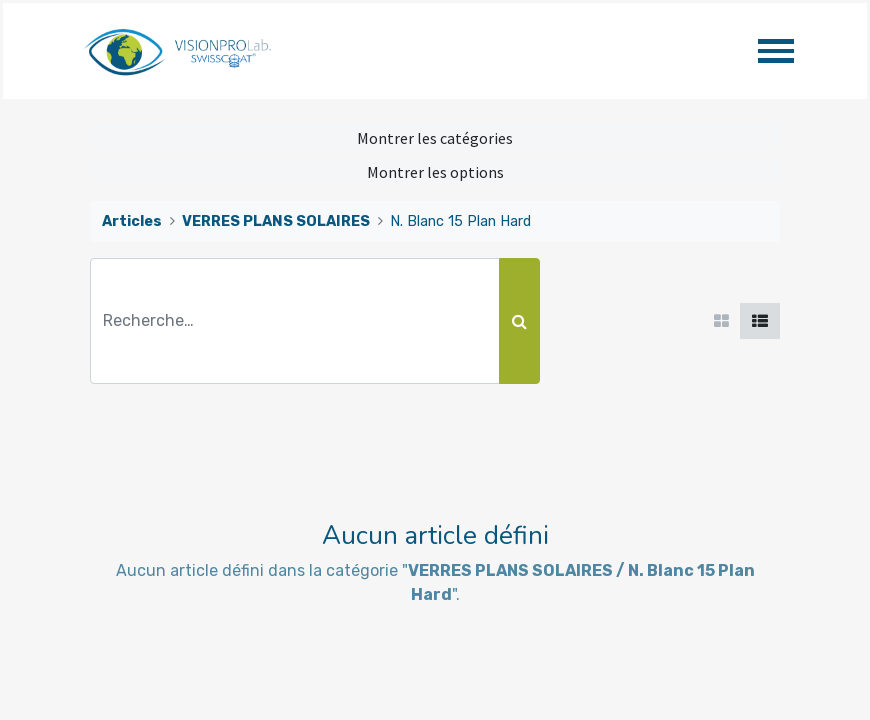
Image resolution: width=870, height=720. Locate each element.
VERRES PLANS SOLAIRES (276, 221)
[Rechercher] (519, 321)
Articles (132, 221)
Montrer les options (435, 172)
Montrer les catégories (435, 138)
